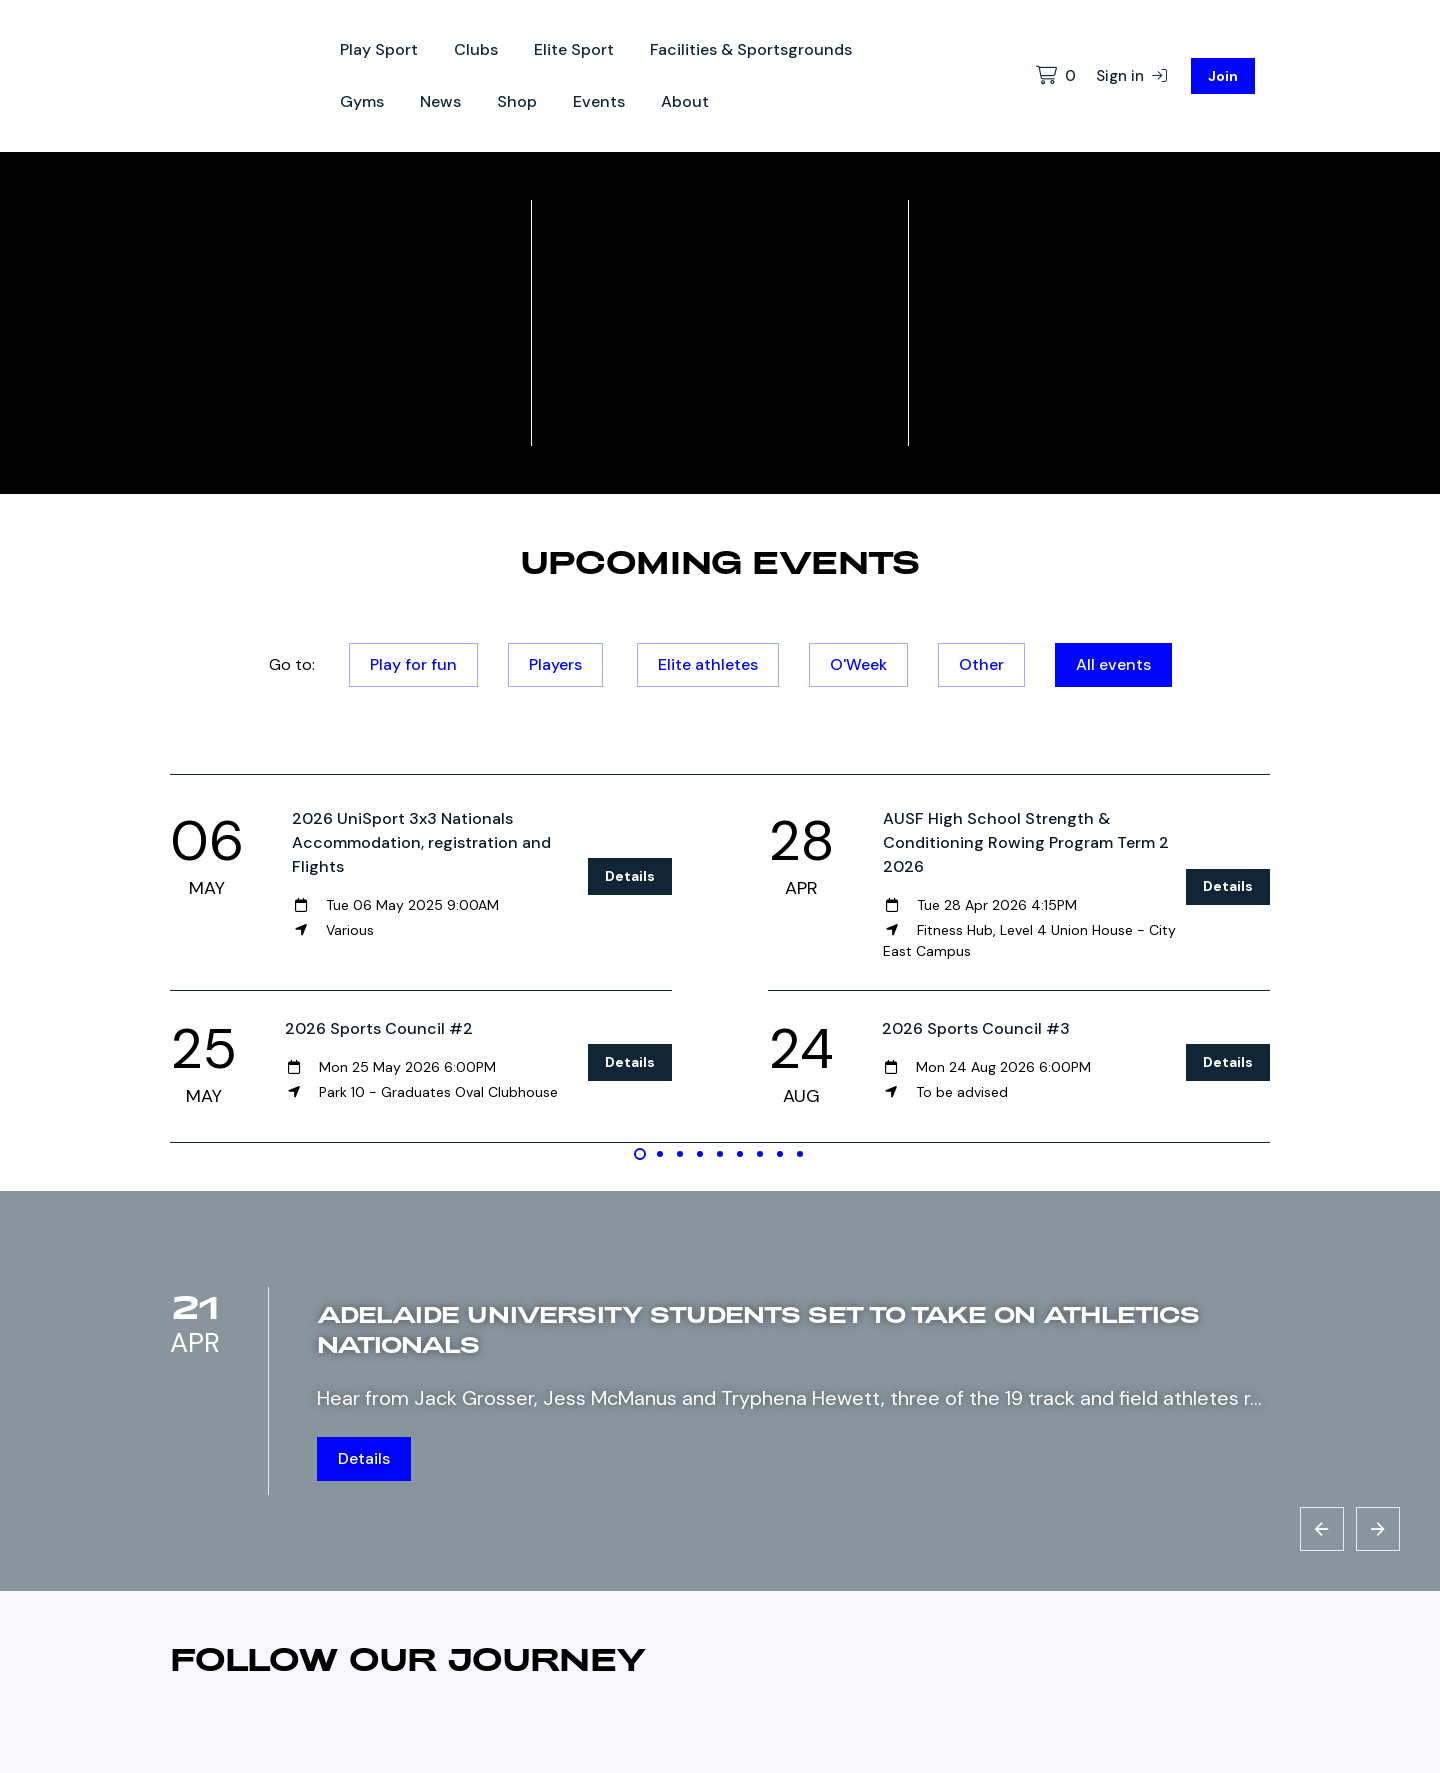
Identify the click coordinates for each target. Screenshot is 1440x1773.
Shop (517, 101)
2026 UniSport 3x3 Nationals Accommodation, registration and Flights (421, 842)
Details (630, 876)
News (440, 101)
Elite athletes (708, 664)
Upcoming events (720, 561)
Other (981, 664)
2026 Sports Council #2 (379, 1028)
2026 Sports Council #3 (976, 1028)
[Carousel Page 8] (780, 1154)
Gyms (362, 101)
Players (555, 664)
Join (1223, 76)
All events (1113, 664)
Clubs (476, 49)
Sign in (1131, 76)
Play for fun (413, 664)
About (685, 101)
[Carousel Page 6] (740, 1154)
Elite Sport (574, 49)
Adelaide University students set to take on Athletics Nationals (758, 1328)
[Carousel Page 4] (700, 1154)
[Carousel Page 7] (760, 1154)
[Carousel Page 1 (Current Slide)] (640, 1154)
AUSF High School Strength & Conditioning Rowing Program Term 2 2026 (1026, 842)
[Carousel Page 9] (800, 1154)
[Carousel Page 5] (720, 1154)
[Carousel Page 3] (680, 1154)
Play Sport (379, 49)
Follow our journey (408, 1658)
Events (599, 101)
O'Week (858, 664)
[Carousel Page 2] (660, 1154)
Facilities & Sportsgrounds (751, 49)
